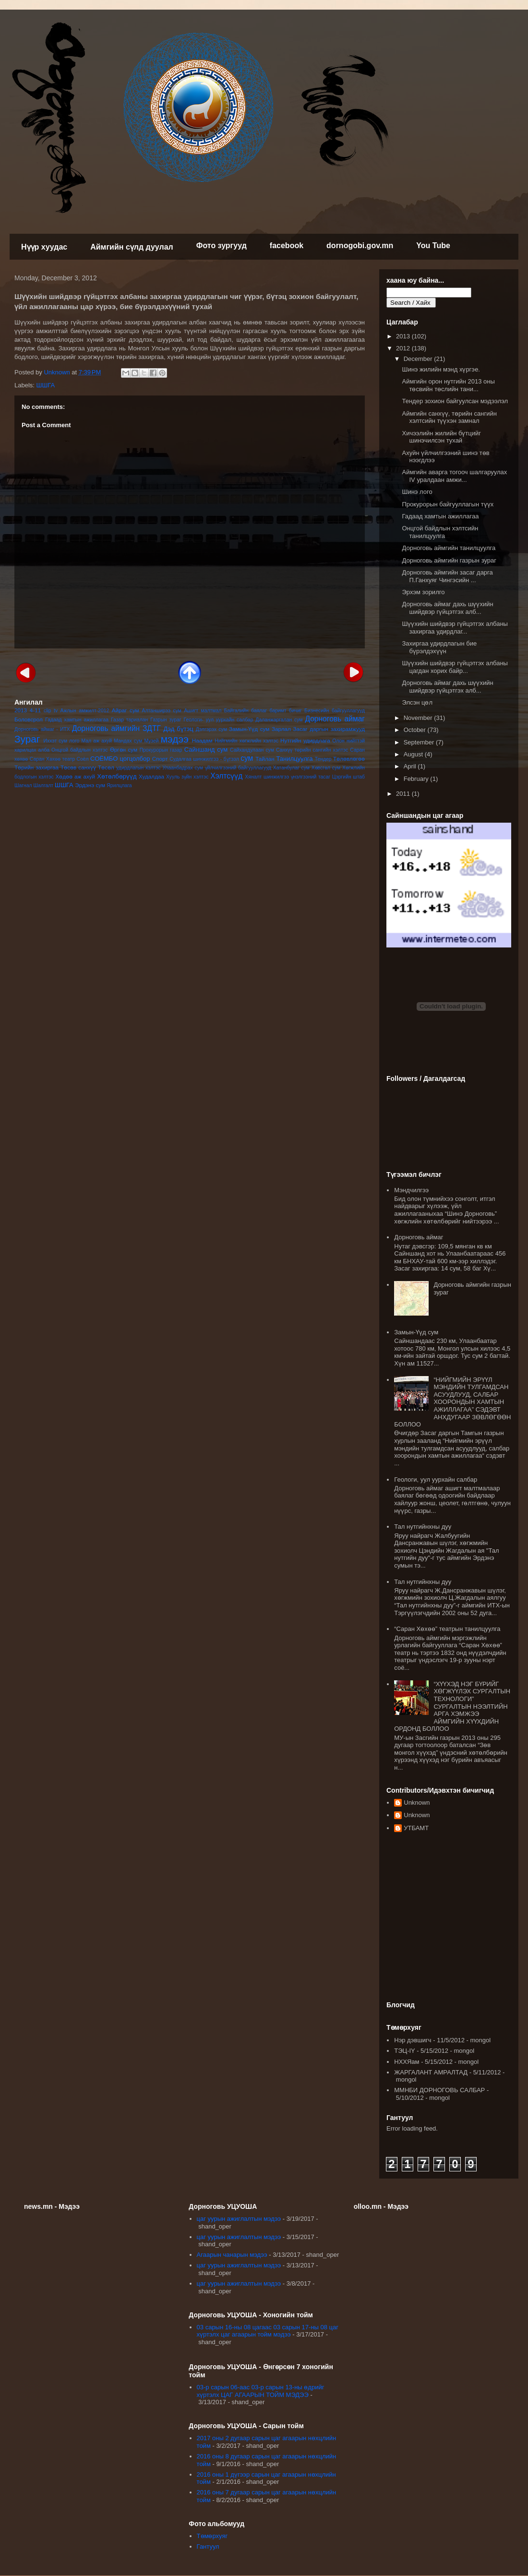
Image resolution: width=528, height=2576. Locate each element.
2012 (404, 348)
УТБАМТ (416, 1828)
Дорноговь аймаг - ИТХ (42, 729)
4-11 (35, 710)
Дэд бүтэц (178, 728)
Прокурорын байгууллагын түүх (447, 504)
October (416, 729)
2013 (20, 710)
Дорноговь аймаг (335, 719)
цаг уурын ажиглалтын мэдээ (239, 2218)
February (417, 778)
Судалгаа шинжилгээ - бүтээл (204, 759)
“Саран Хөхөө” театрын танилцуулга (447, 1628)
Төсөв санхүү (78, 767)
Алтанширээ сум (161, 710)
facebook (286, 245)
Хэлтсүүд (226, 776)
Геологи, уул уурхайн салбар (435, 1479)
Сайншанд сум (206, 749)
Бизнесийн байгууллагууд (334, 710)
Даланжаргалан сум (278, 719)
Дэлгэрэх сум (211, 729)
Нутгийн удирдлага (305, 740)
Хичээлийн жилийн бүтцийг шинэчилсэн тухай (441, 437)
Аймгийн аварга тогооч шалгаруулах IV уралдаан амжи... (454, 475)
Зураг (27, 738)
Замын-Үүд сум (249, 729)
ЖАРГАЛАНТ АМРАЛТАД (431, 2072)
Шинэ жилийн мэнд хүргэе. (441, 369)
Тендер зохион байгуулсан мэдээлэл (455, 401)
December (419, 358)
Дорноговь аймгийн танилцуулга (448, 547)
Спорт (160, 758)
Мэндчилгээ (411, 1190)
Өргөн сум (123, 749)
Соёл (83, 759)
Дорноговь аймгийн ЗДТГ (116, 728)
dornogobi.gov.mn (359, 245)
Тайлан (264, 758)
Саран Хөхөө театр (52, 759)
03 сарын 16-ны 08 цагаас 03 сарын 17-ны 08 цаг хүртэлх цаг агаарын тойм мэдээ (267, 2331)
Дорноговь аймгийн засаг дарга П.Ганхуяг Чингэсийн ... (447, 576)
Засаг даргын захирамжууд (329, 729)
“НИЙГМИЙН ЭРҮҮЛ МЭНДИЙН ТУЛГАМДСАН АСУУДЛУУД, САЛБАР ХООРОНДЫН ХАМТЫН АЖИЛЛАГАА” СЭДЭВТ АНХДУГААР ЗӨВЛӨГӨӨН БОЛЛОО (452, 1402)
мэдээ (175, 738)
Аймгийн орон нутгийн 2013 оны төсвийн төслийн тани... (448, 385)
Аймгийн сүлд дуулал (131, 247)
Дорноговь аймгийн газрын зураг (449, 560)
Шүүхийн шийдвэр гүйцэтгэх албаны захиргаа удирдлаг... (454, 627)
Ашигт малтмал (202, 710)
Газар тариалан (129, 719)
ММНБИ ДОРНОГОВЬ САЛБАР (439, 2090)
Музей (151, 740)
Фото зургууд (221, 245)
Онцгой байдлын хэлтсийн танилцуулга (440, 532)
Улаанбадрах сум (182, 767)
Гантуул (208, 2546)
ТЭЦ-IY (404, 2050)
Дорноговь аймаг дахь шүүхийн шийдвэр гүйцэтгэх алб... (447, 607)
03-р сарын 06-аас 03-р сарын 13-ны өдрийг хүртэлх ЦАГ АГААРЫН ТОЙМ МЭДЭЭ (260, 2391)
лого (74, 740)
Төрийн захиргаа (36, 767)
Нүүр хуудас (44, 247)
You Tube (433, 245)
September (420, 742)
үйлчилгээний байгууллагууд (238, 767)
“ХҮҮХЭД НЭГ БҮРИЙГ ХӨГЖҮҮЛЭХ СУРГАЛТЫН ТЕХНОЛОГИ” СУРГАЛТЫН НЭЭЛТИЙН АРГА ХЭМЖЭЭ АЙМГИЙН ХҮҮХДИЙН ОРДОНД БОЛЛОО (452, 1706)
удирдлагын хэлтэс (138, 767)
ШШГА (45, 385)
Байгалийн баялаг (245, 710)
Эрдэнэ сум (90, 785)
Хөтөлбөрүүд (116, 776)
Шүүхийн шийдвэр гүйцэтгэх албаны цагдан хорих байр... (454, 666)
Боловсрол (28, 719)
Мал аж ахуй (96, 740)
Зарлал (281, 729)
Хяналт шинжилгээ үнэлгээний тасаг (287, 776)
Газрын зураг (165, 719)
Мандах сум (128, 740)
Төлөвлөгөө (349, 758)
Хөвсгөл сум (326, 767)
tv (56, 710)
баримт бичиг (285, 710)
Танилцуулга (294, 758)
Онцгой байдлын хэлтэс (79, 750)
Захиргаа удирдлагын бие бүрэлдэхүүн (439, 647)
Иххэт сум (55, 740)
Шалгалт (44, 785)
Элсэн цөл (417, 702)
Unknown (417, 1802)
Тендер (323, 759)
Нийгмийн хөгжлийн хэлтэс (246, 740)
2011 (404, 793)
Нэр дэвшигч (412, 2040)
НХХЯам (406, 2061)
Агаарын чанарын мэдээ (232, 2254)
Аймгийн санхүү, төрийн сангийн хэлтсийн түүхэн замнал (449, 417)
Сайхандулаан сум (252, 750)
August (414, 754)
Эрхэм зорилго (423, 592)
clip (47, 710)
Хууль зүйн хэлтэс (187, 776)
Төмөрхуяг (212, 2536)
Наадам (202, 740)
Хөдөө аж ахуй (75, 776)
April (411, 766)
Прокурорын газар (161, 750)
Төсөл (106, 767)
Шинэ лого (417, 491)
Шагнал (23, 785)
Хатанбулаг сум (291, 767)
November (419, 717)
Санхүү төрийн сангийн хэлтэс (312, 750)
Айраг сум (125, 710)
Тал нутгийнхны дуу (422, 1526)
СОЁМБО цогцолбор (120, 758)
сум (246, 758)
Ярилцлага (119, 785)
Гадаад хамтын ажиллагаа (76, 719)
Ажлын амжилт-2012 (84, 710)
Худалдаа (151, 776)
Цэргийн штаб (348, 776)
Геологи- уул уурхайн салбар (218, 719)
